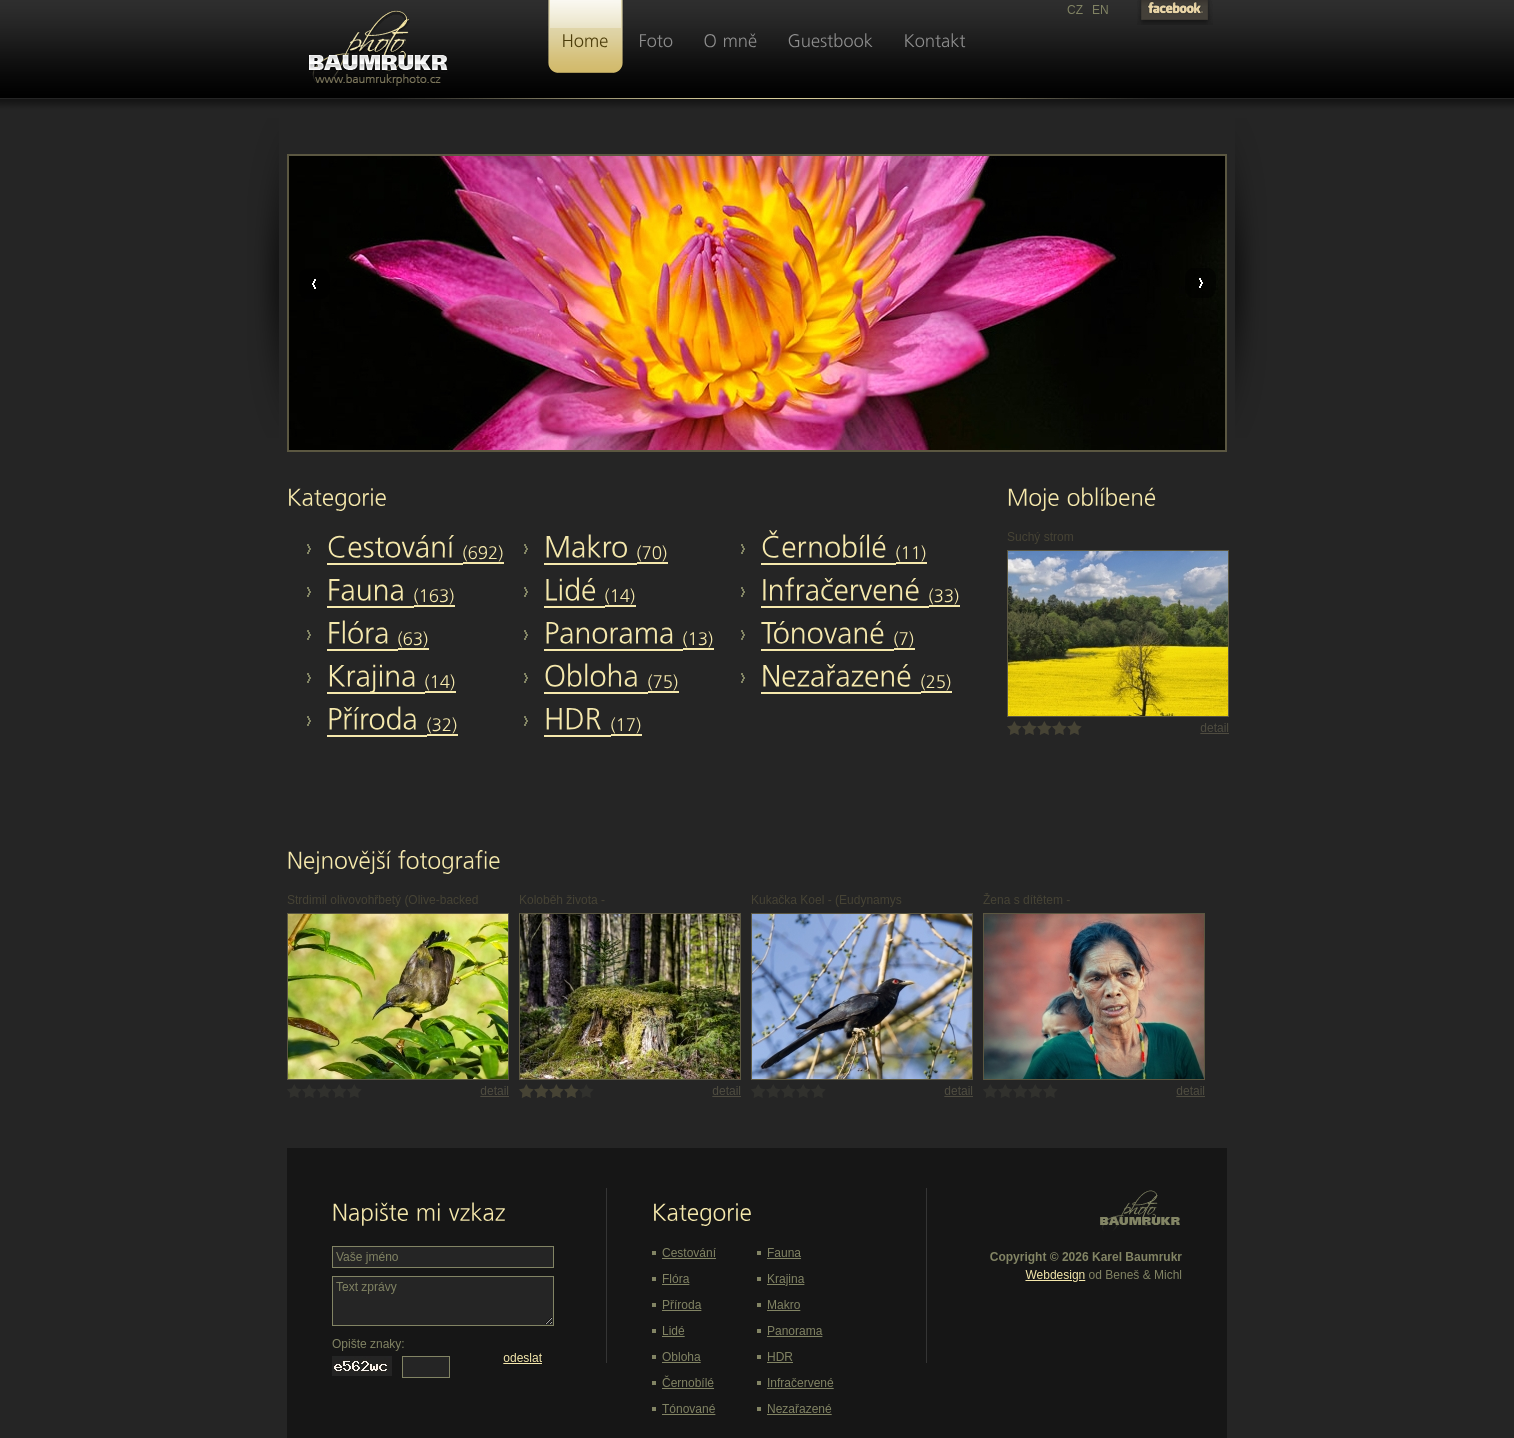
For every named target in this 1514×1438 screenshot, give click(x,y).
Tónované (688, 1409)
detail (1214, 728)
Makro (783, 1305)
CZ (1075, 10)
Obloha (681, 1357)
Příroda (681, 1305)
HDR (780, 1357)
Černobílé (688, 1383)
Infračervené (800, 1383)
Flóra (675, 1279)
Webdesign (1055, 1275)
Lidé (673, 1331)
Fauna (784, 1253)
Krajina (785, 1279)
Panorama (794, 1331)
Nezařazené (799, 1409)
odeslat (522, 1358)
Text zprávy (443, 1301)
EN (1100, 10)
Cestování (689, 1253)
